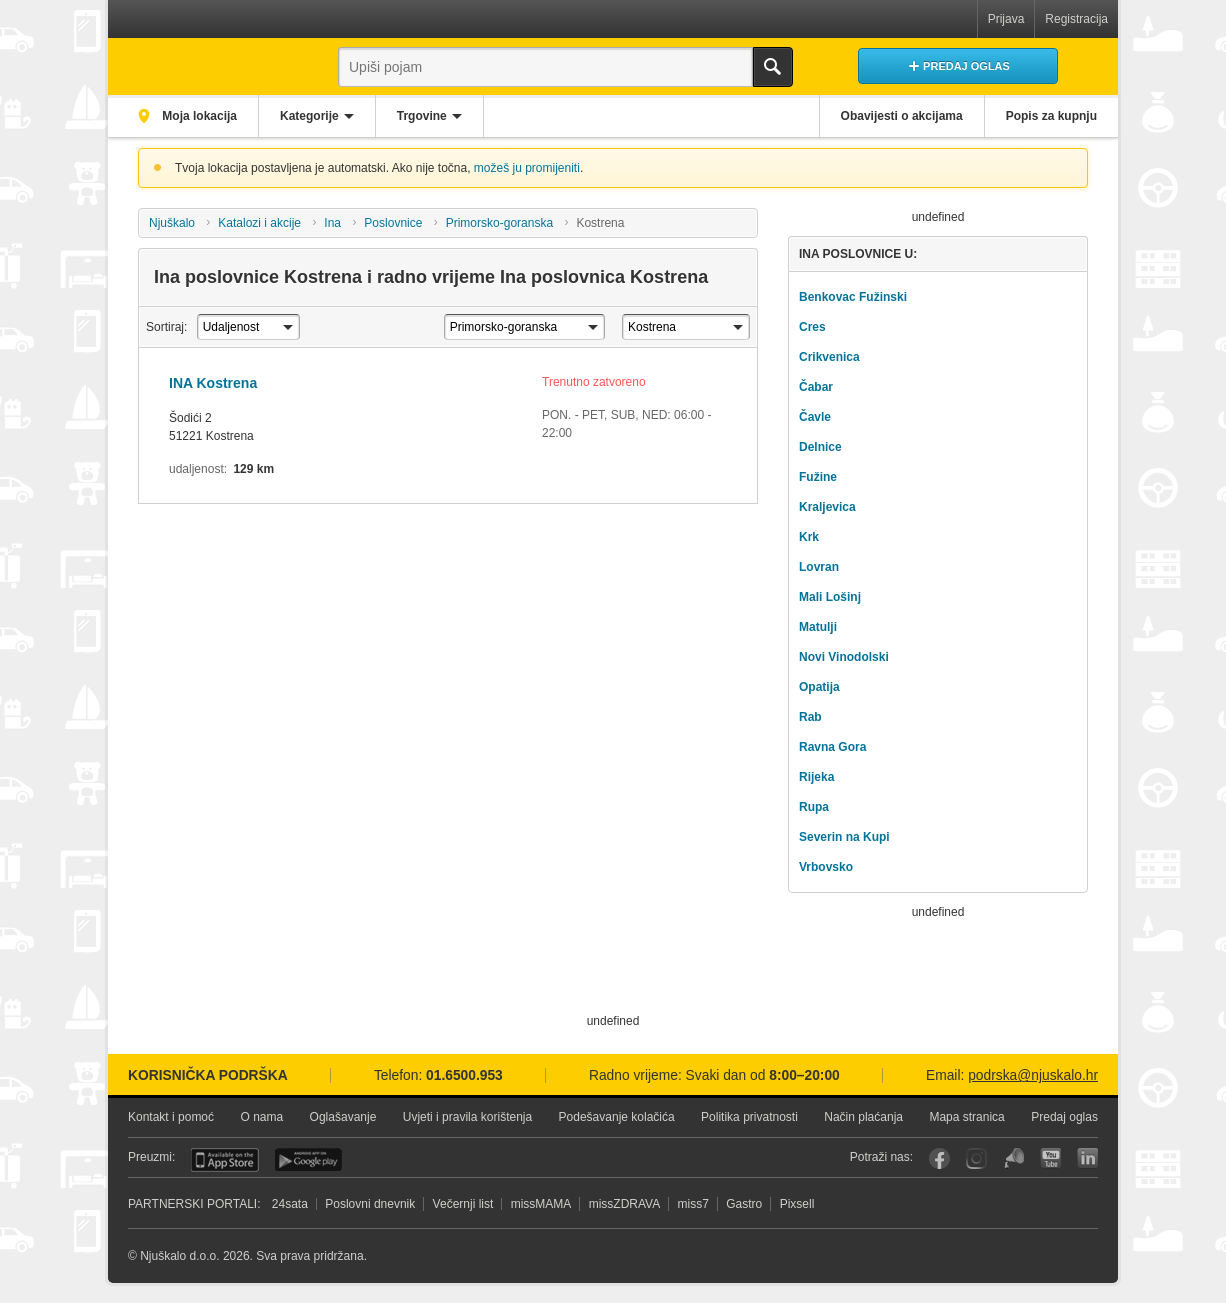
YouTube (1050, 1158)
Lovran (819, 567)
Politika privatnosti (749, 1117)
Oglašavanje (343, 1117)
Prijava (1006, 19)
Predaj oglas (1064, 1117)
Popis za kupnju (1051, 116)
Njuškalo (172, 223)
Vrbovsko (826, 867)
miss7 (693, 1204)
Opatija (819, 687)
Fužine (818, 477)
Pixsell (797, 1204)
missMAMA (541, 1204)
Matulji (818, 627)
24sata (290, 1204)
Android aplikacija (308, 1160)
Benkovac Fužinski (853, 297)
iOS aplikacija (225, 1160)
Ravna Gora (832, 747)
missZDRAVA (625, 1204)
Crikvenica (829, 357)
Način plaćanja (863, 1117)
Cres (812, 327)
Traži (773, 67)
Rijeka (816, 777)
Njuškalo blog (1013, 1158)
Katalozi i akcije (259, 223)
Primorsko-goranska (499, 223)
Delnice (820, 447)
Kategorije (309, 116)
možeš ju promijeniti (527, 168)
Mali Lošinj (830, 597)
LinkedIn (1087, 1158)
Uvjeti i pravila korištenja (467, 1117)
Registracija (1076, 19)
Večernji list (463, 1204)
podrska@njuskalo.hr (1033, 1075)
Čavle (815, 417)
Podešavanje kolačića (617, 1117)
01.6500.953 (464, 1075)
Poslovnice (393, 223)
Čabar (816, 387)
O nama (261, 1117)
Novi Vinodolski (844, 657)
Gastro (744, 1204)
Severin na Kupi (844, 837)
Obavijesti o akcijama (902, 116)
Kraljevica (827, 507)
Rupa (814, 807)
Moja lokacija (198, 116)
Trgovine (422, 116)
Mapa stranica (966, 1117)
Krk (809, 537)
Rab (810, 717)
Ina (332, 223)
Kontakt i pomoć (171, 1117)
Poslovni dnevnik (370, 1204)
